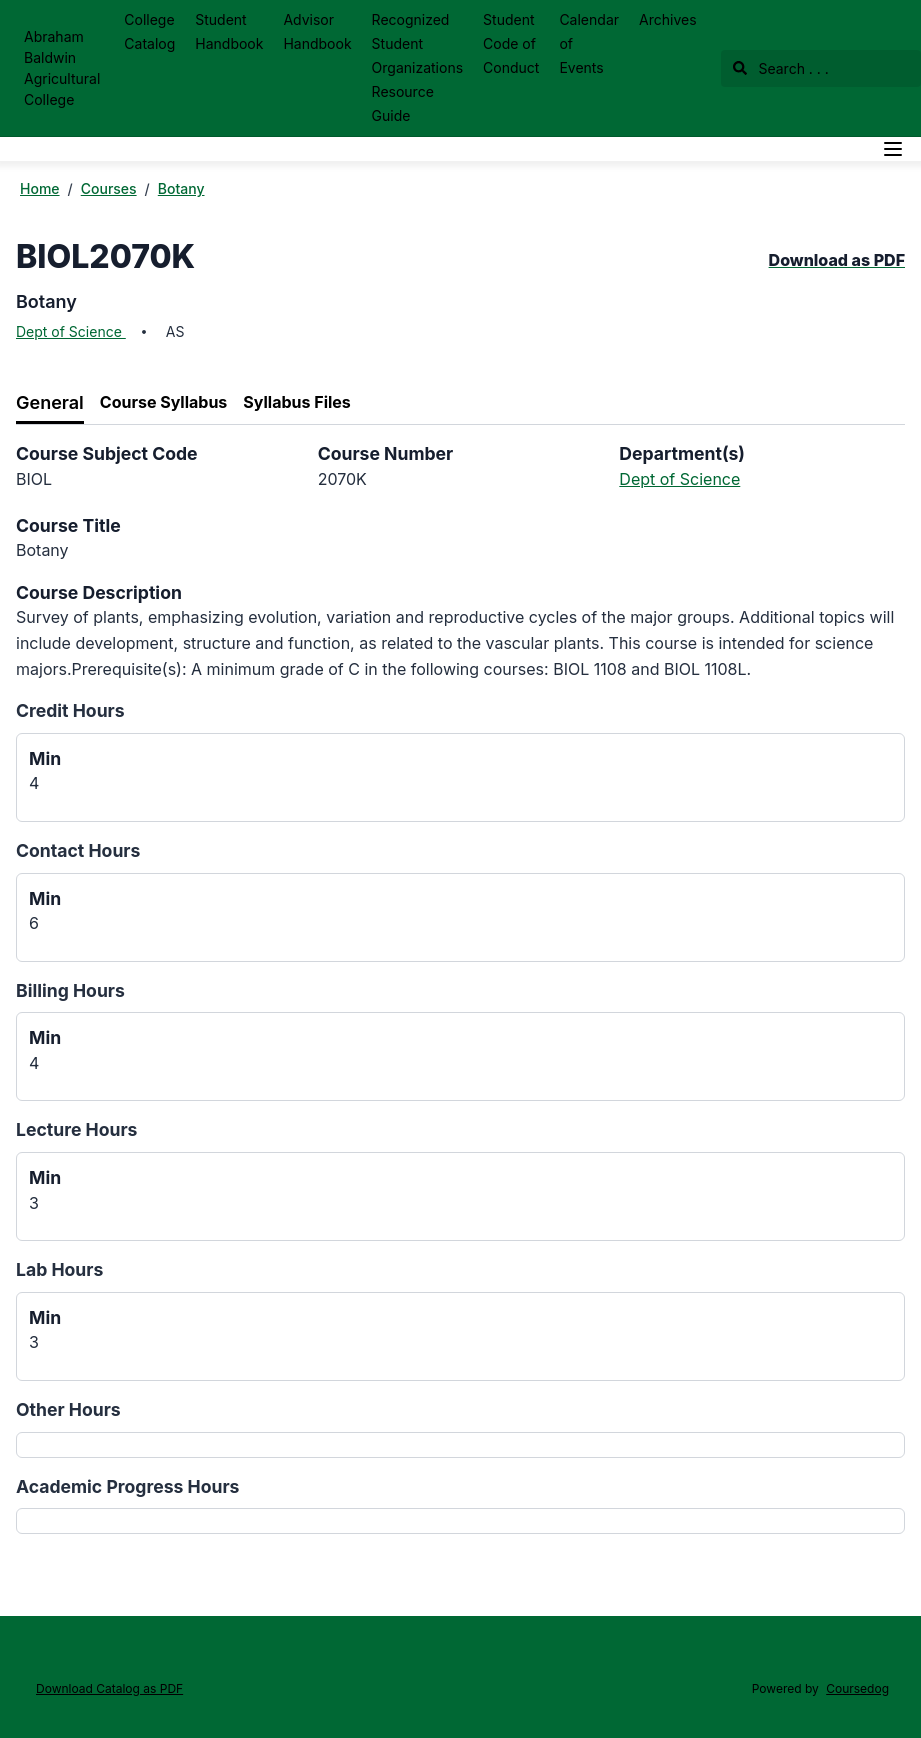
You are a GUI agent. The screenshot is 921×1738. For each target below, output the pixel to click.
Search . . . (781, 68)
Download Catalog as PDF (109, 1688)
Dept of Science (71, 331)
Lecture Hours (76, 1129)
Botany (181, 188)
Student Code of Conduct (511, 43)
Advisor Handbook (317, 31)
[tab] (50, 403)
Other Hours (68, 1409)
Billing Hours (70, 990)
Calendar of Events (589, 43)
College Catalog (149, 31)
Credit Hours (70, 710)
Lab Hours (59, 1269)
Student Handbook (229, 31)
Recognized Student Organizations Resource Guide (417, 67)
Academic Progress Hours (127, 1486)
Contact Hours (78, 850)
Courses (109, 188)
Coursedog (857, 1688)
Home (40, 188)
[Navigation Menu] (893, 149)
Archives (668, 19)
